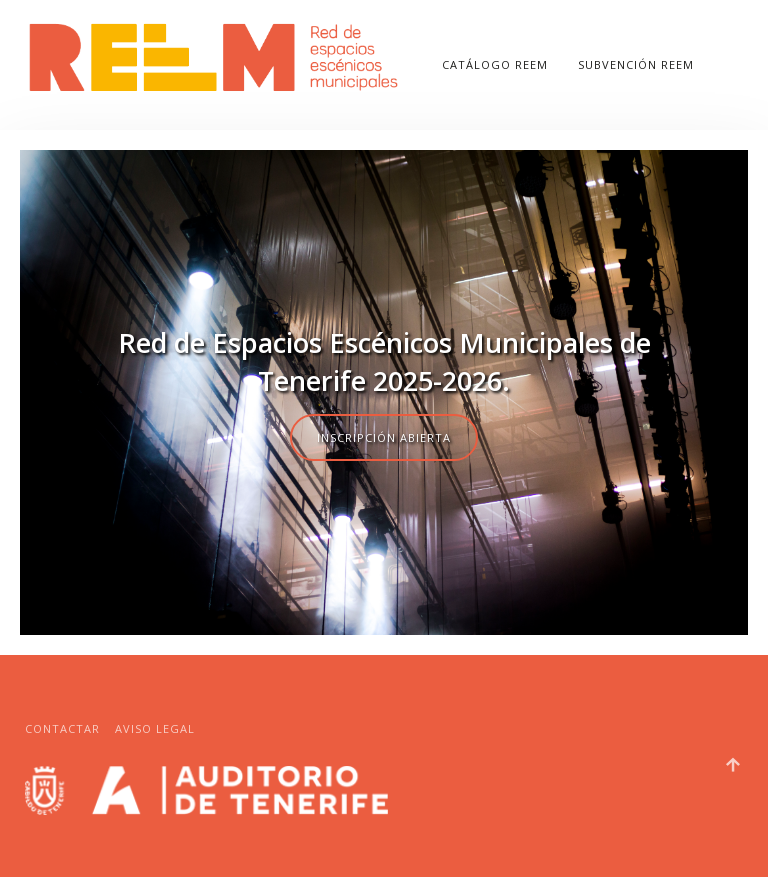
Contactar (62, 728)
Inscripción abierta (384, 437)
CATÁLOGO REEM (495, 64)
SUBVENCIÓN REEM (636, 64)
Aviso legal (155, 728)
